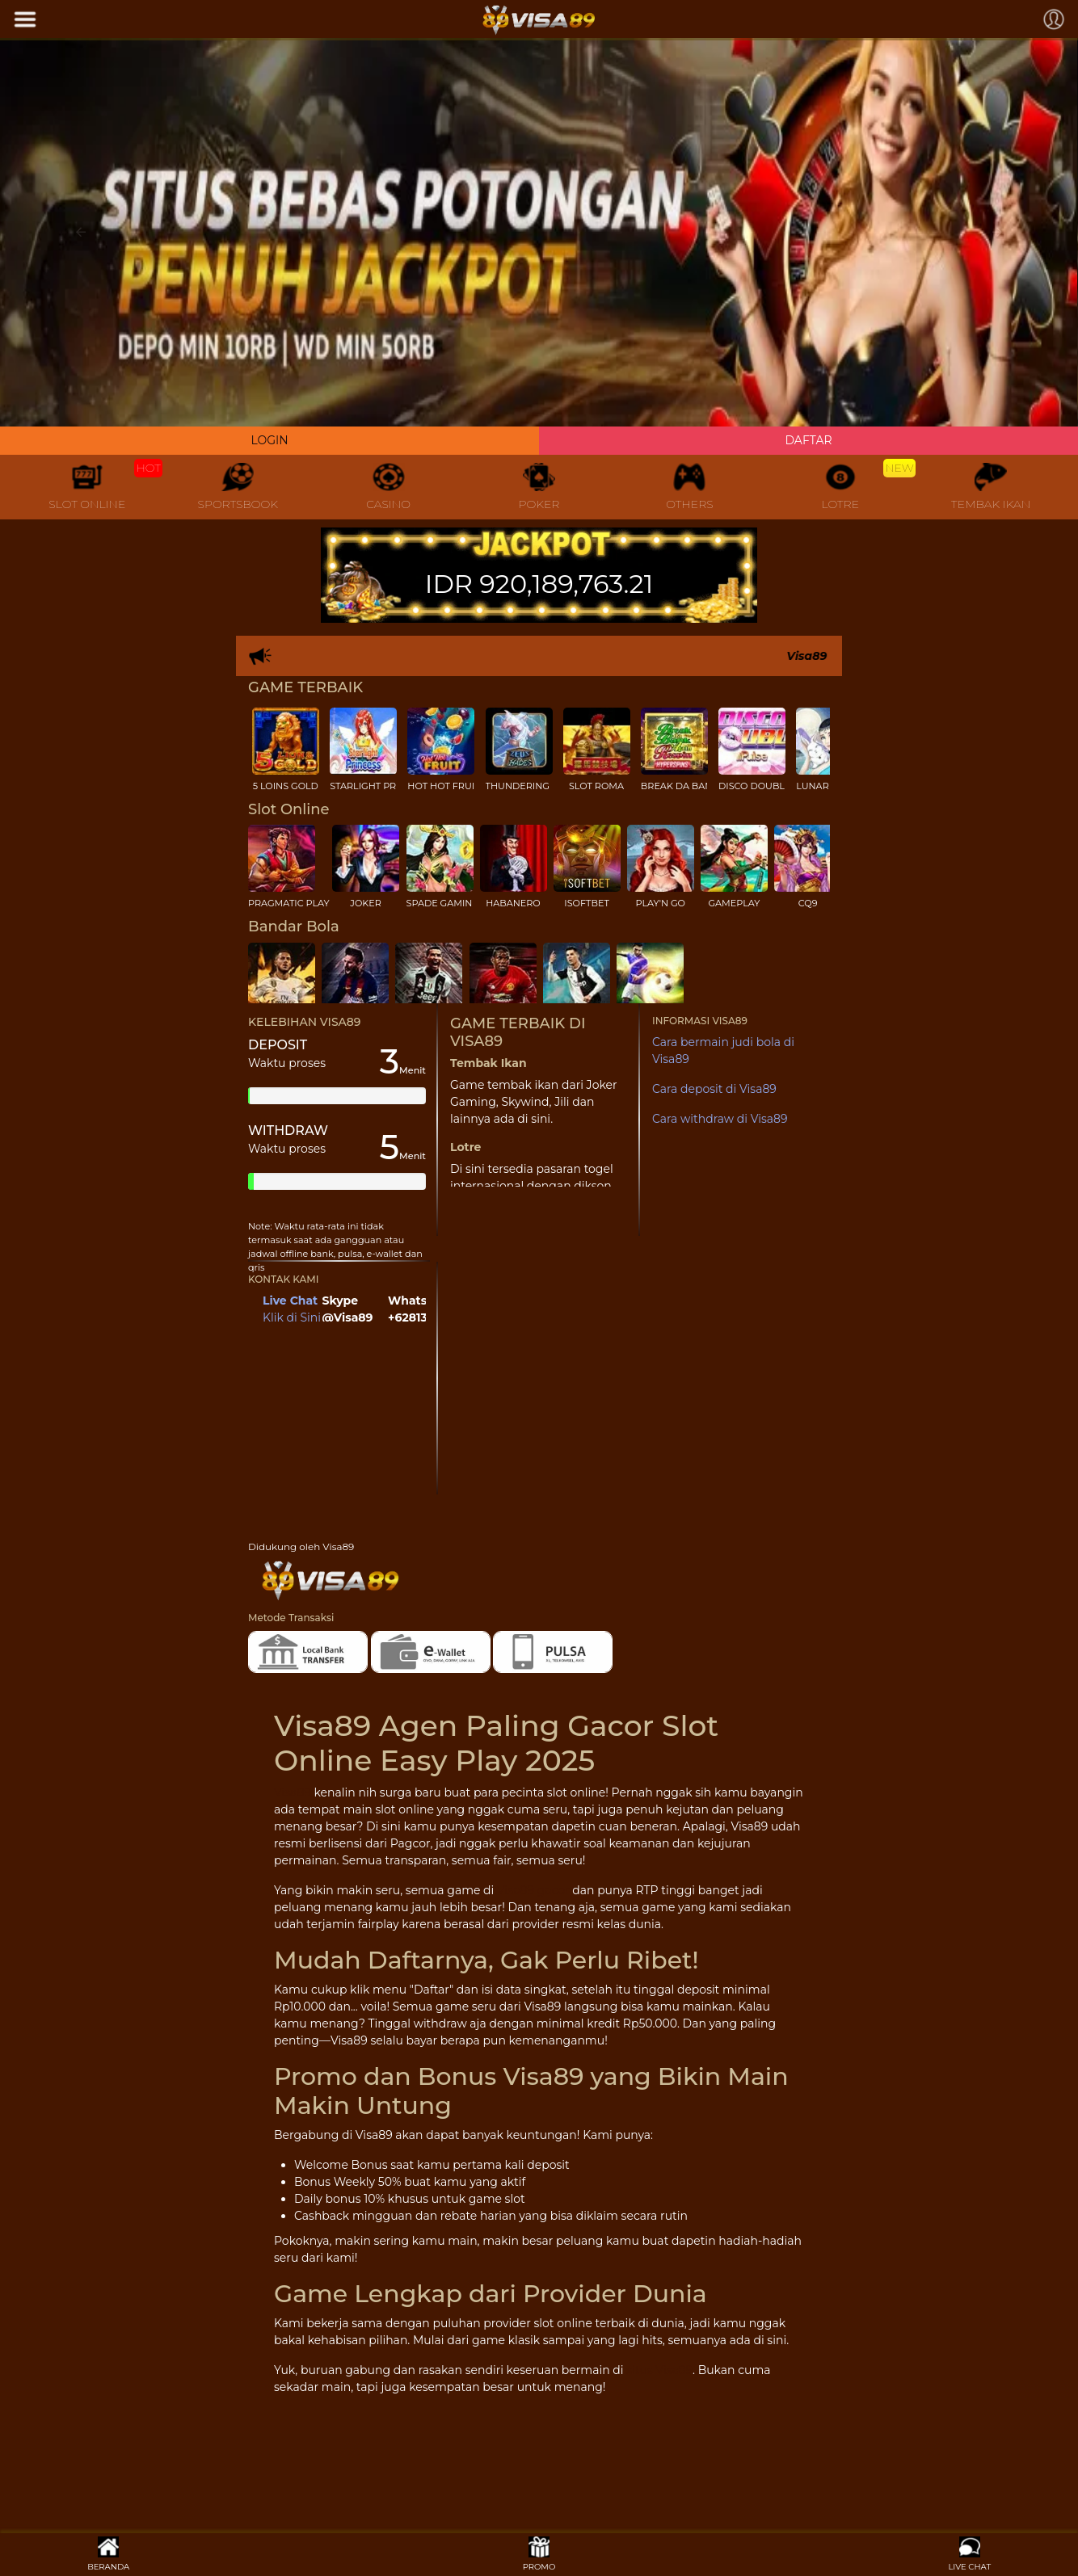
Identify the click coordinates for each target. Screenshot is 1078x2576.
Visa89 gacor (533, 1890)
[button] (81, 232)
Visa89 (292, 1792)
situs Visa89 (659, 2370)
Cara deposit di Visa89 (714, 1089)
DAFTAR (808, 440)
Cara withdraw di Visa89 (720, 1119)
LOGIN (269, 440)
